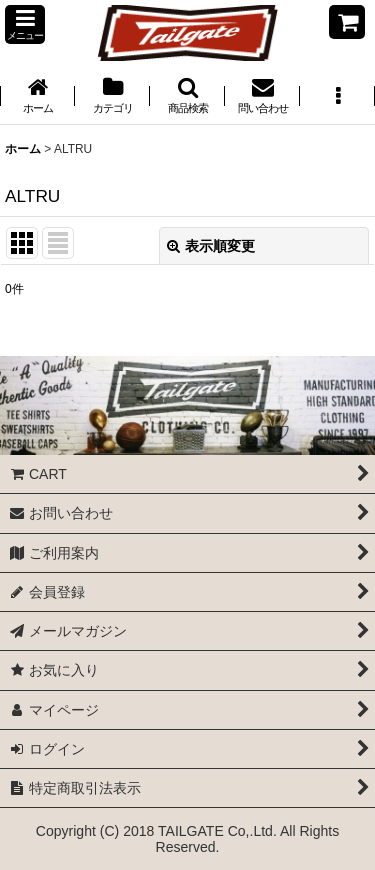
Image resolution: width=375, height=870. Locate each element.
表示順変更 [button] (211, 246)
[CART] (347, 22)
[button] (25, 24)
